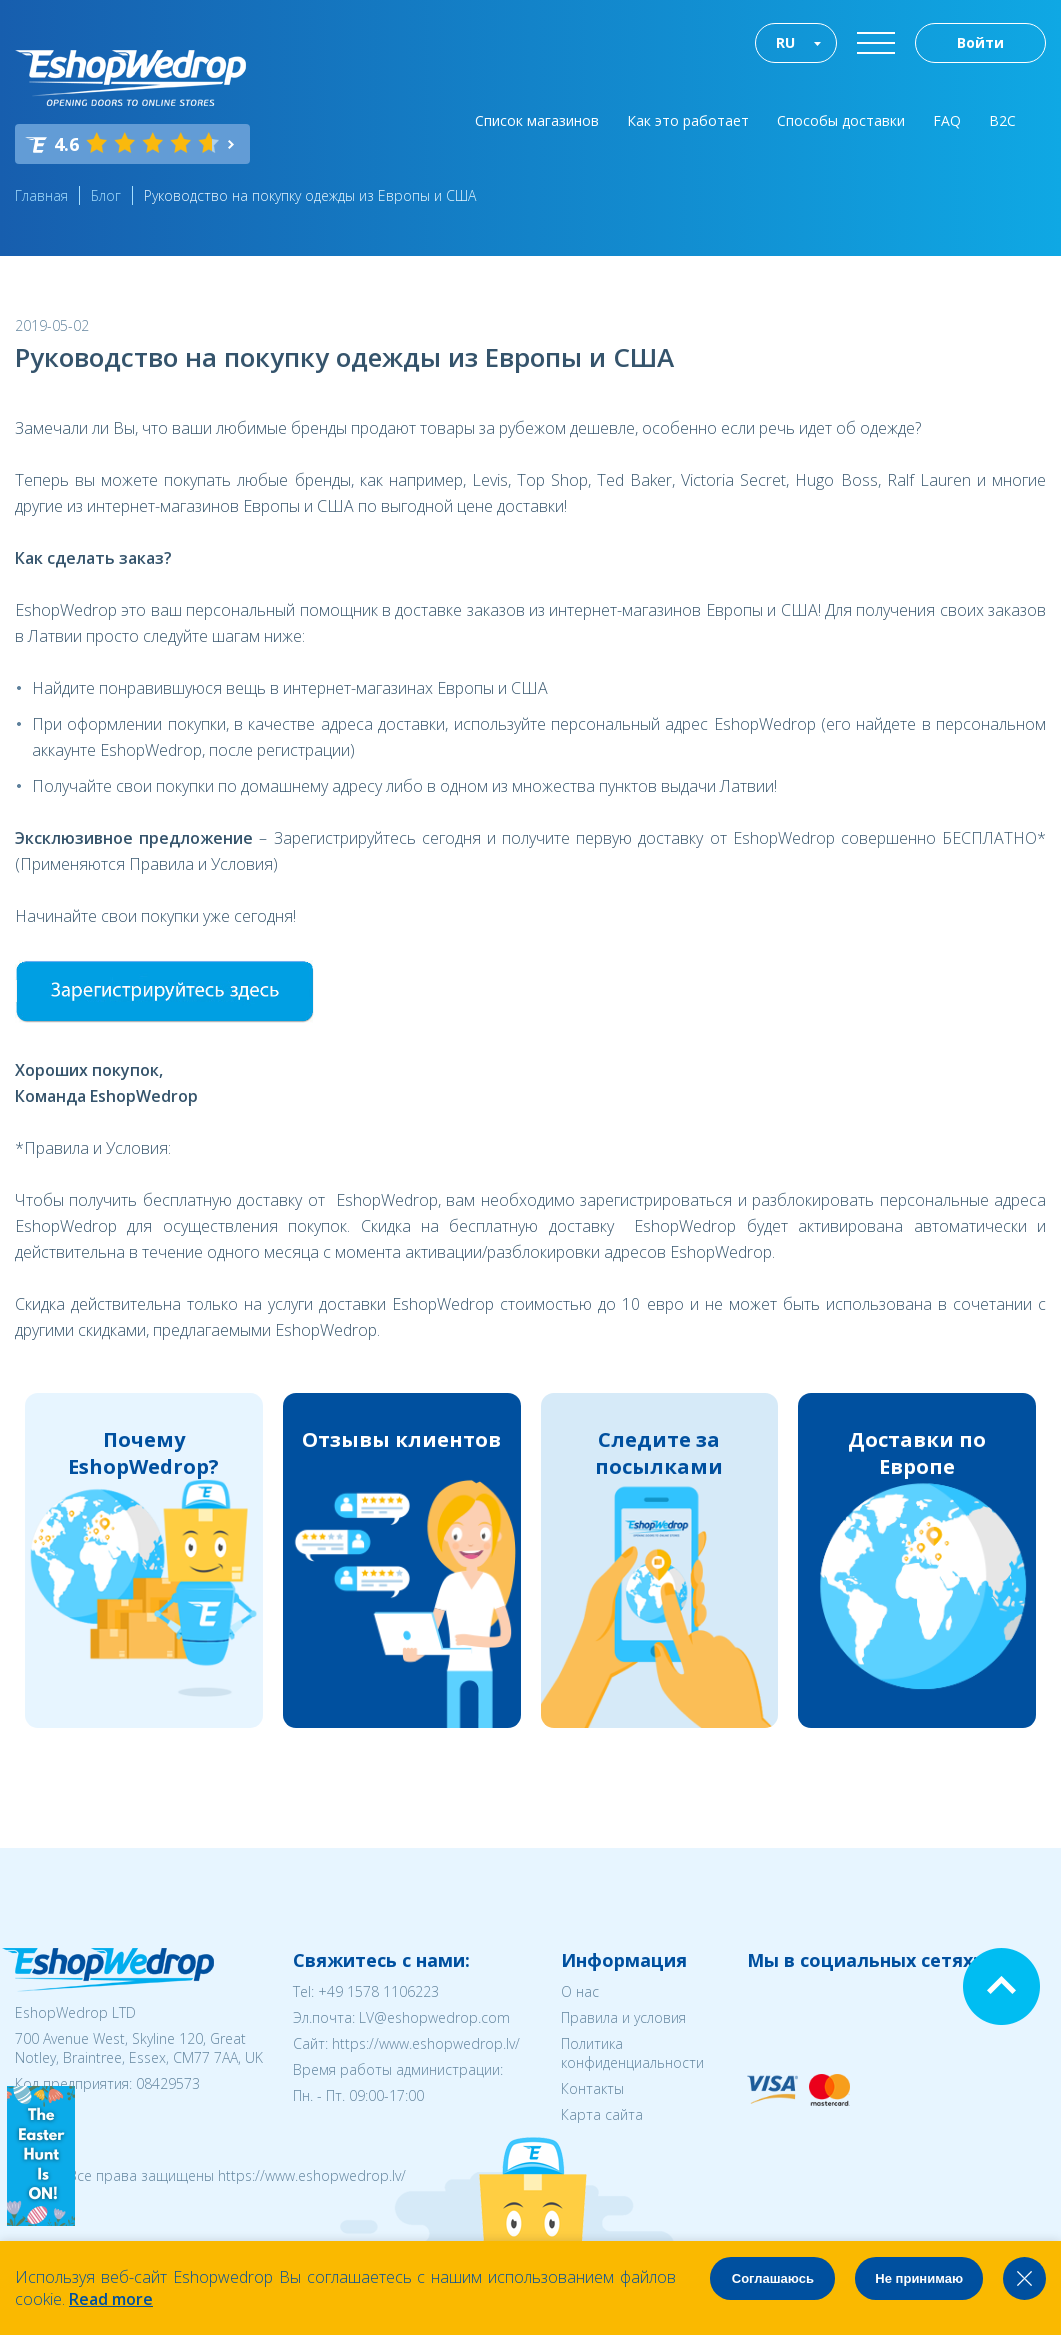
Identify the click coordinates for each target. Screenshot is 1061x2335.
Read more (111, 2299)
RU (785, 42)
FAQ (947, 120)
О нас (580, 1991)
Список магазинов (537, 120)
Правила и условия (623, 2017)
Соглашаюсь (773, 2278)
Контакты (592, 2088)
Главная (41, 195)
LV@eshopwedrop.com (434, 2017)
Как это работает (688, 120)
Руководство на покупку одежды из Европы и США (310, 195)
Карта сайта (602, 2114)
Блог (106, 195)
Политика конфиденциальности (632, 2053)
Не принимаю (919, 2278)
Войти (980, 42)
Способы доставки (841, 120)
